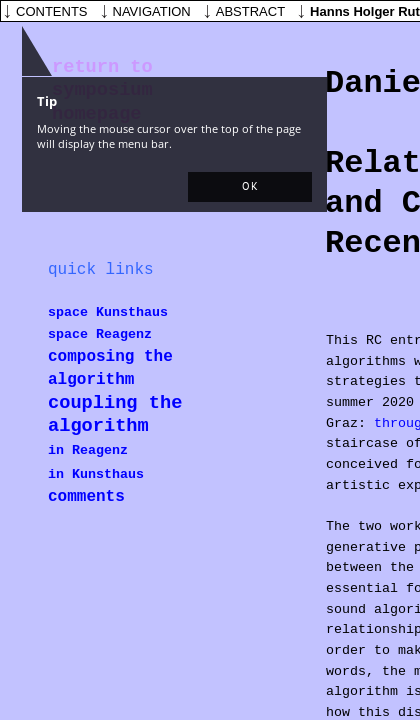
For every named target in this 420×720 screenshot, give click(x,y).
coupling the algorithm (115, 414)
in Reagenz (88, 450)
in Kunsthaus (96, 474)
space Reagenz (100, 334)
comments (86, 497)
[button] (250, 187)
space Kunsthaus (108, 312)
